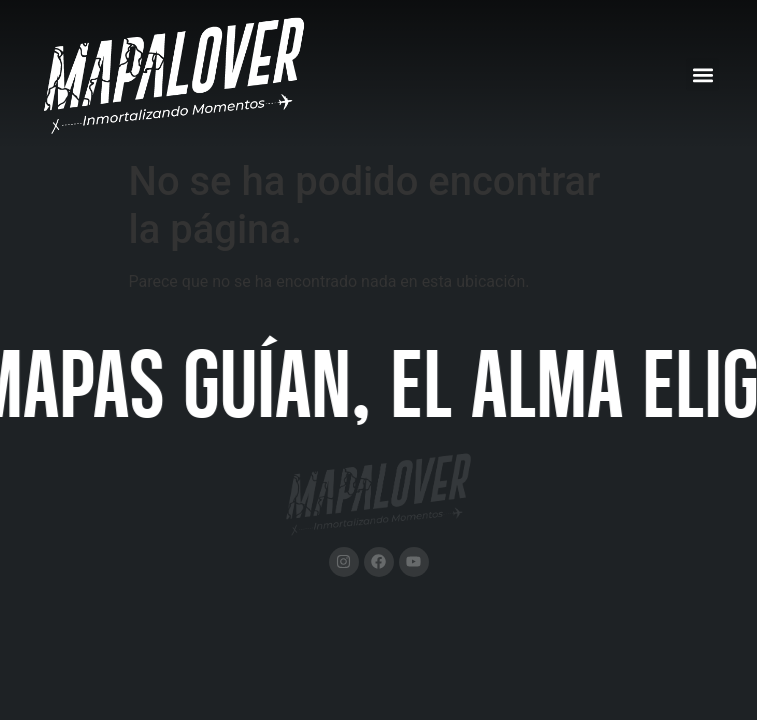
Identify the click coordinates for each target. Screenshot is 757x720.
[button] (702, 74)
